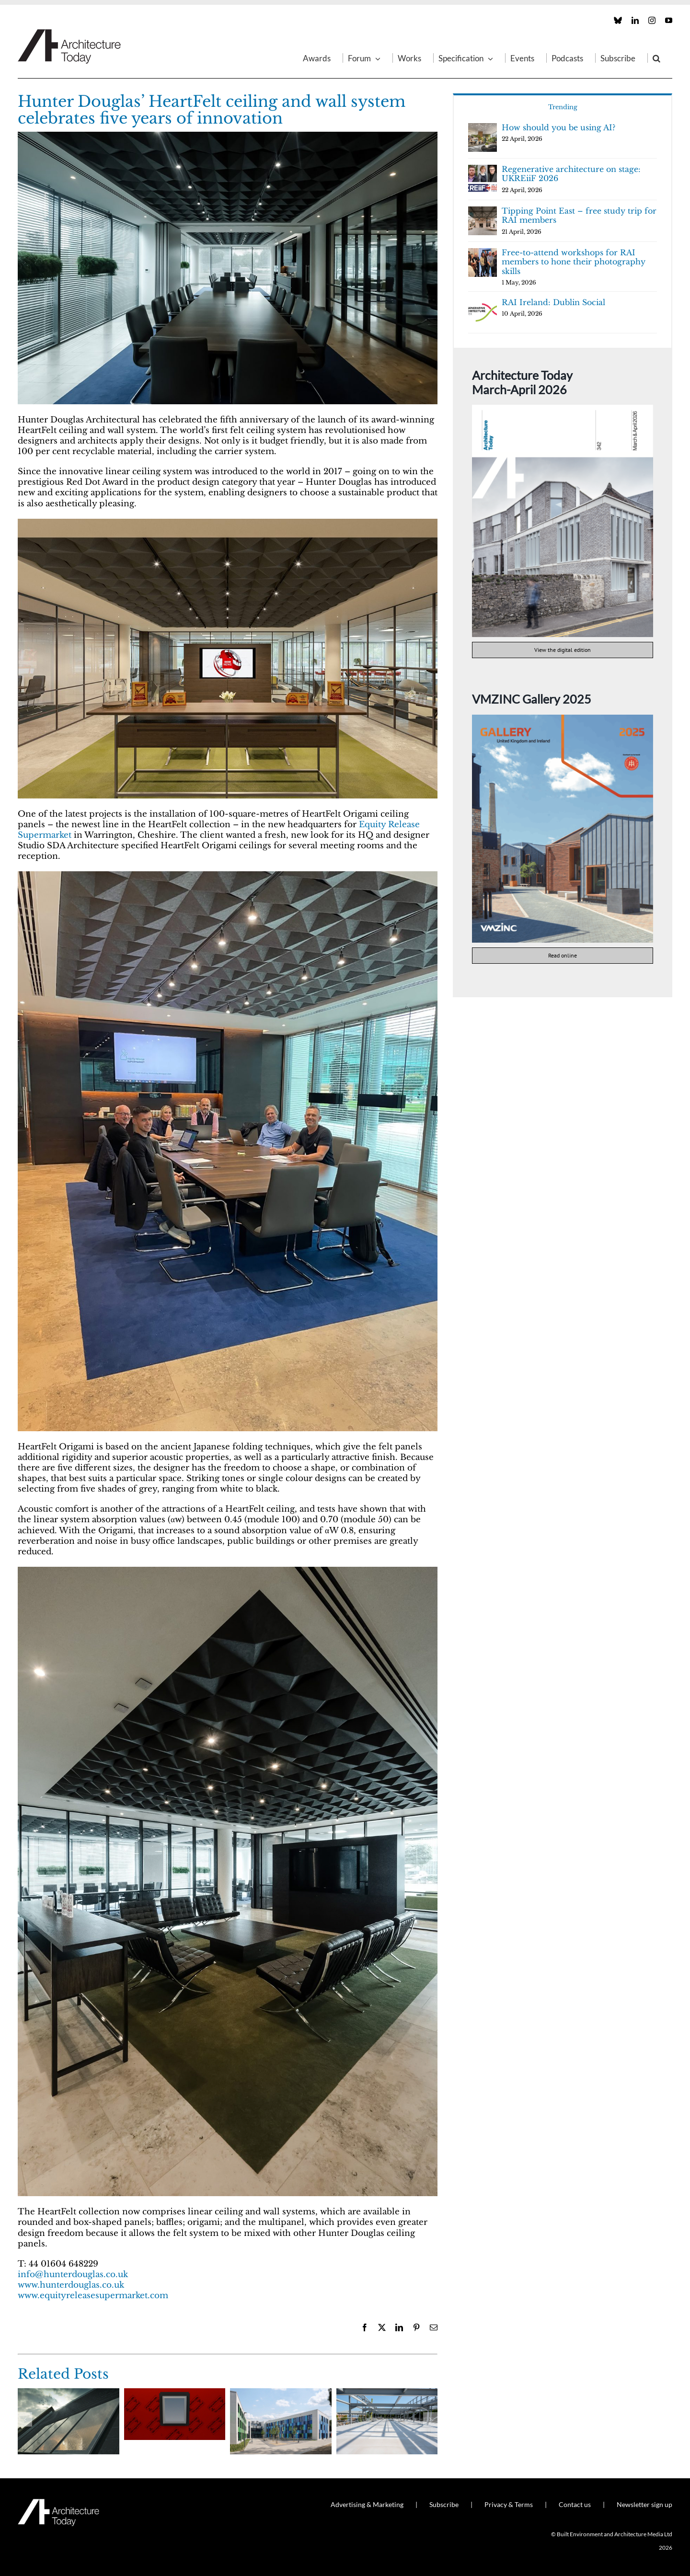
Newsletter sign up (644, 2504)
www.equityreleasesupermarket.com (93, 2296)
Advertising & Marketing (367, 2504)
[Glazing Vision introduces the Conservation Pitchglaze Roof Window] (68, 2393)
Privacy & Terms (508, 2504)
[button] (656, 58)
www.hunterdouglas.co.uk (71, 2285)
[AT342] (562, 409)
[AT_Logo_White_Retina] (58, 2503)
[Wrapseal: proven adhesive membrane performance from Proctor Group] (175, 2393)
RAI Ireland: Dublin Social (553, 302)
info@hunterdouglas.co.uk (73, 2274)
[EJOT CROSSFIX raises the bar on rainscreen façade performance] (281, 2393)
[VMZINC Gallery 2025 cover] (562, 719)
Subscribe (444, 2504)
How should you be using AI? (558, 127)
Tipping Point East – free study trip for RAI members (579, 215)
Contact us (575, 2504)
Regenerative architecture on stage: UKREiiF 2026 (571, 173)
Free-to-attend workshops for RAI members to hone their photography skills (573, 262)
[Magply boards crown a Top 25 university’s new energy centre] (387, 2393)
